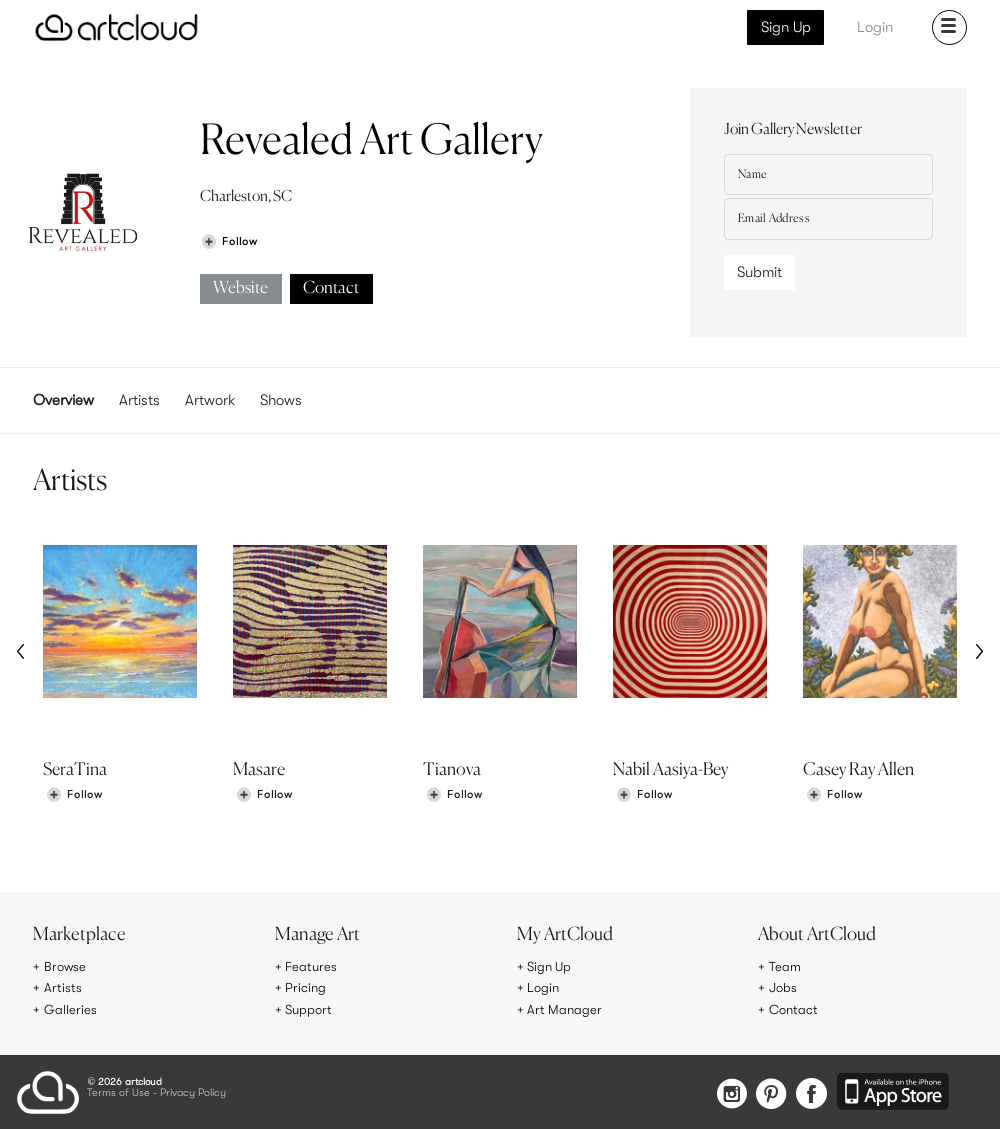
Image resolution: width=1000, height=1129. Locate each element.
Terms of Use (118, 1090)
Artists (139, 400)
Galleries (71, 1008)
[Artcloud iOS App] (894, 1090)
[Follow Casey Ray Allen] (834, 798)
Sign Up (786, 27)
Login (875, 27)
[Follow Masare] (264, 798)
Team (785, 967)
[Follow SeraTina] (74, 798)
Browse (66, 967)
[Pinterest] (765, 1091)
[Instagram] (721, 1091)
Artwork (210, 400)
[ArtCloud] (116, 27)
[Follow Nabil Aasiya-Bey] (644, 798)
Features (311, 967)
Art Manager (565, 1008)
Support (310, 1008)
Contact (331, 288)
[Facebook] (810, 1091)
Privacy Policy (193, 1090)
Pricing (306, 987)
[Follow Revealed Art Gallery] (229, 241)
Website (240, 288)
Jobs (784, 987)
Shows (281, 400)
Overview (63, 400)
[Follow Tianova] (454, 798)
